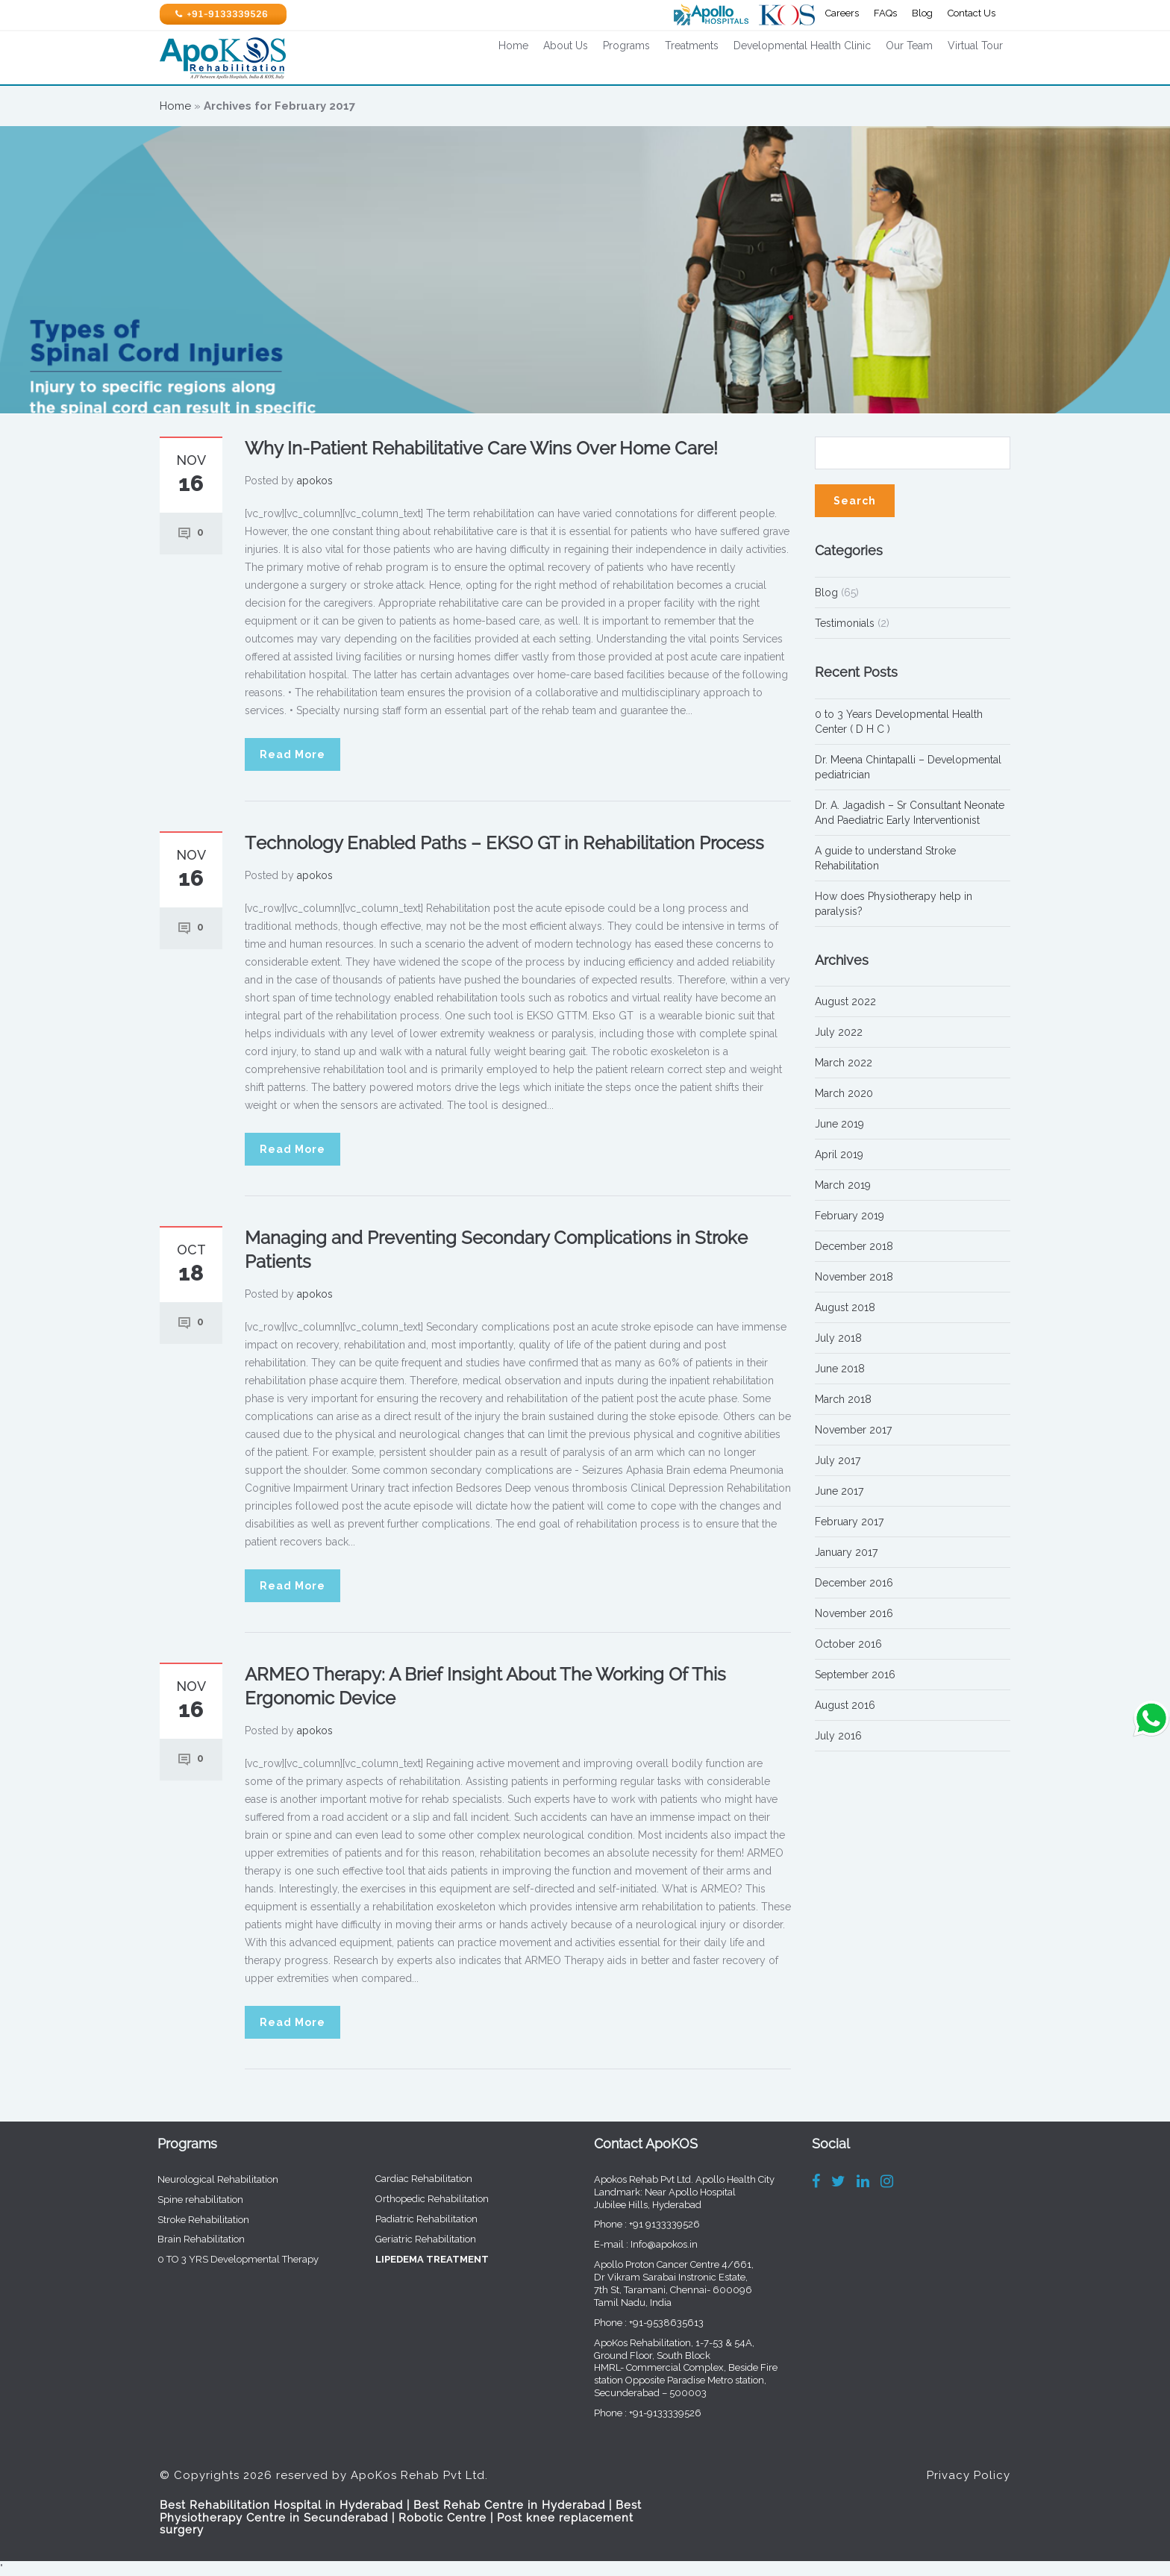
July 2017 (837, 1460)
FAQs (885, 13)
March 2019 (843, 1185)
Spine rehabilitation (189, 2199)
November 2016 (854, 1613)
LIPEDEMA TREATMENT (421, 2259)
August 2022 (845, 1001)
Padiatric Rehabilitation (415, 2219)
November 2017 (853, 1430)
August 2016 (845, 1705)
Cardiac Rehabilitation (412, 2178)
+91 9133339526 (653, 2224)
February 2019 (849, 1216)
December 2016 (854, 1583)
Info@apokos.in (652, 2244)
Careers (842, 13)
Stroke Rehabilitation (192, 2219)
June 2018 (840, 1369)
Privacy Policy (968, 2464)
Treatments (692, 45)
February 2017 (849, 1522)
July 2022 (839, 1032)
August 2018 (845, 1307)
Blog (922, 13)
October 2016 (848, 1644)
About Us (565, 45)
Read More (292, 754)
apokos (315, 481)
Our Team (909, 45)
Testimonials (845, 623)
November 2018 (854, 1277)
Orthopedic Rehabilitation (421, 2198)
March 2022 (843, 1063)
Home (513, 45)
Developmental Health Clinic (802, 45)
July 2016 (838, 1736)
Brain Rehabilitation (190, 2239)
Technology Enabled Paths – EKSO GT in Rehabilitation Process (504, 843)
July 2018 (838, 1338)
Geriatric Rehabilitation (414, 2239)
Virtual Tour (975, 45)
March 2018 (843, 1399)
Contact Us (971, 13)
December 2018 (854, 1246)
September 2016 (855, 1675)
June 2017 (839, 1491)
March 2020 (844, 1093)
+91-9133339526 (654, 2413)
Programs (626, 45)
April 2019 (839, 1154)
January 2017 (846, 1552)
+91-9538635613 (655, 2322)
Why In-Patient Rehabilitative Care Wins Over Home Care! (481, 448)
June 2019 (839, 1124)
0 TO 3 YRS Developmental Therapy (226, 2259)
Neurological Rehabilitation (206, 2179)
